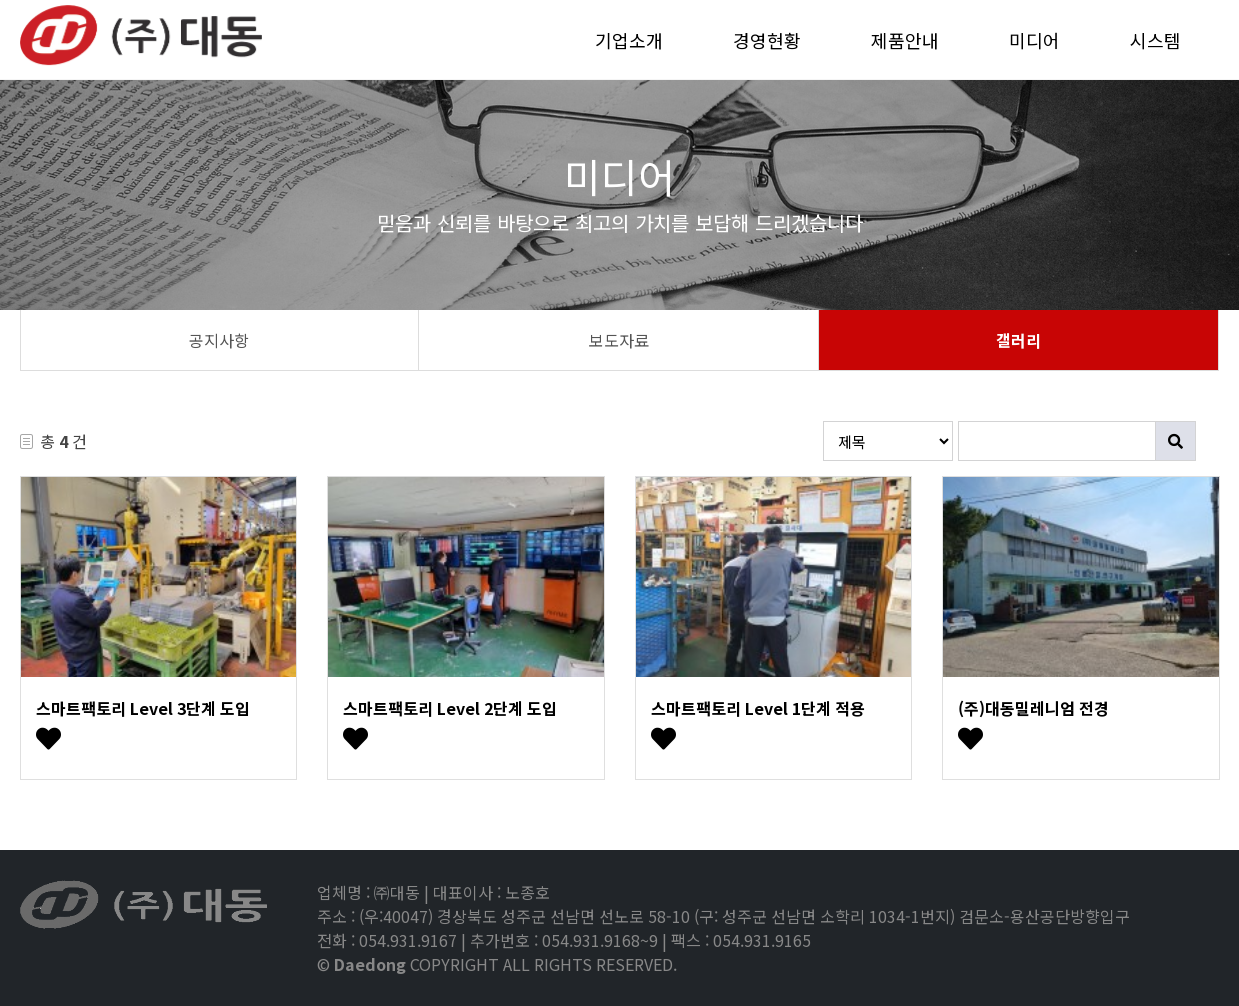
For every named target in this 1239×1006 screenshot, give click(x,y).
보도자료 (619, 340)
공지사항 (219, 340)
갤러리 (1018, 340)
